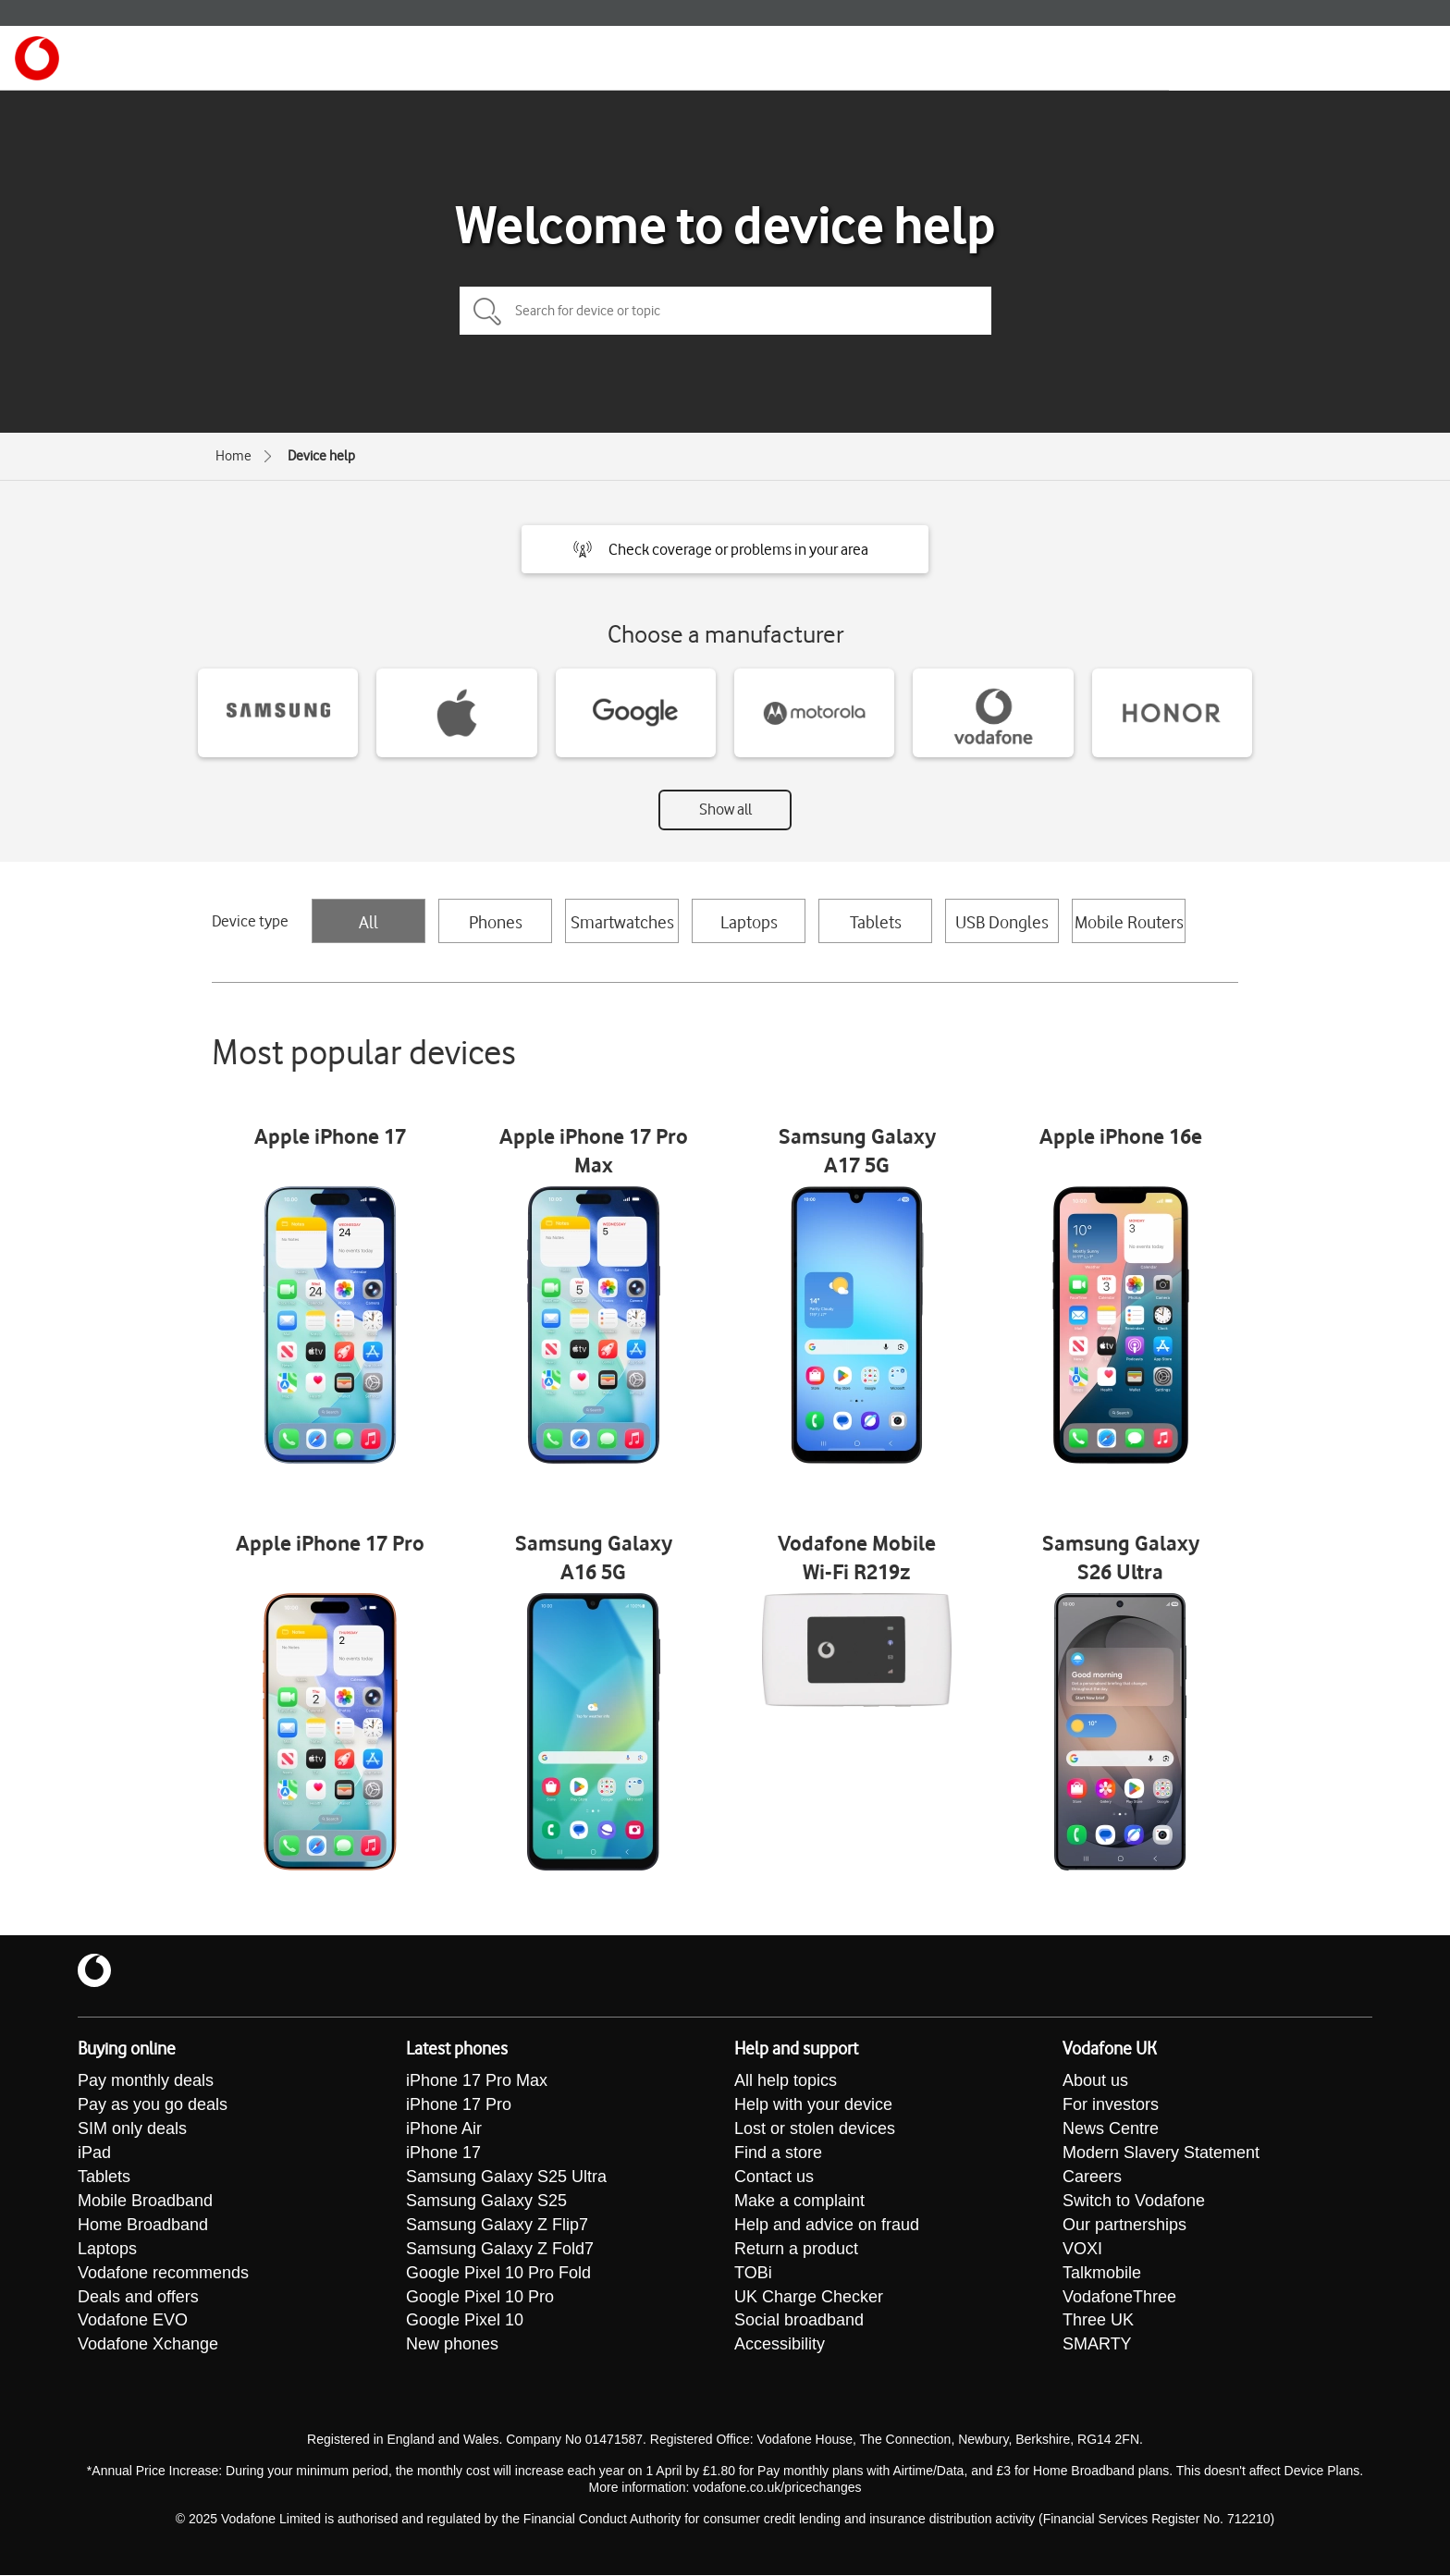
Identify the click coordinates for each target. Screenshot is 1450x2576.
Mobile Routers (1129, 922)
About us (1095, 2081)
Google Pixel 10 (464, 2321)
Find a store (778, 2153)
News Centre (1111, 2129)
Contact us (774, 2177)
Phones (495, 922)
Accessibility (779, 2346)
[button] (725, 549)
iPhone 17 (443, 2153)
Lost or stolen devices (814, 2129)
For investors (1111, 2105)
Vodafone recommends (163, 2273)
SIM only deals (132, 2129)
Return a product (796, 2249)
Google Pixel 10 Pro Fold (498, 2273)
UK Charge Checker (808, 2297)
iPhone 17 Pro (458, 2105)
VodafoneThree (1119, 2297)
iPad (94, 2153)
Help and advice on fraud (826, 2225)
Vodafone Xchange (148, 2346)
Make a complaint (799, 2201)
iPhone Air (444, 2129)
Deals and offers (138, 2297)
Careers (1092, 2177)
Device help (321, 456)
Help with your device (813, 2105)
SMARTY (1097, 2346)
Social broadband (799, 2321)
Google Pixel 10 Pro (480, 2297)
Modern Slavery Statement (1161, 2153)
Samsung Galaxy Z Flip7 (497, 2225)
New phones (452, 2346)
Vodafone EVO (133, 2321)
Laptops (749, 922)
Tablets (876, 922)
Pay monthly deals (146, 2081)
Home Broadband (143, 2225)
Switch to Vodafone (1134, 2201)
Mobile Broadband (145, 2201)
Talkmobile (1102, 2273)
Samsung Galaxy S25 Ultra (506, 2177)
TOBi (753, 2273)
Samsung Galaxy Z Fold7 (500, 2249)
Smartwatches (622, 922)
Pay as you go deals (152, 2105)
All (368, 922)
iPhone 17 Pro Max (476, 2081)
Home (233, 456)
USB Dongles (1002, 922)
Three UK (1098, 2321)
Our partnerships (1124, 2225)
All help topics (785, 2081)
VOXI (1082, 2249)
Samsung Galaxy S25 (486, 2201)
